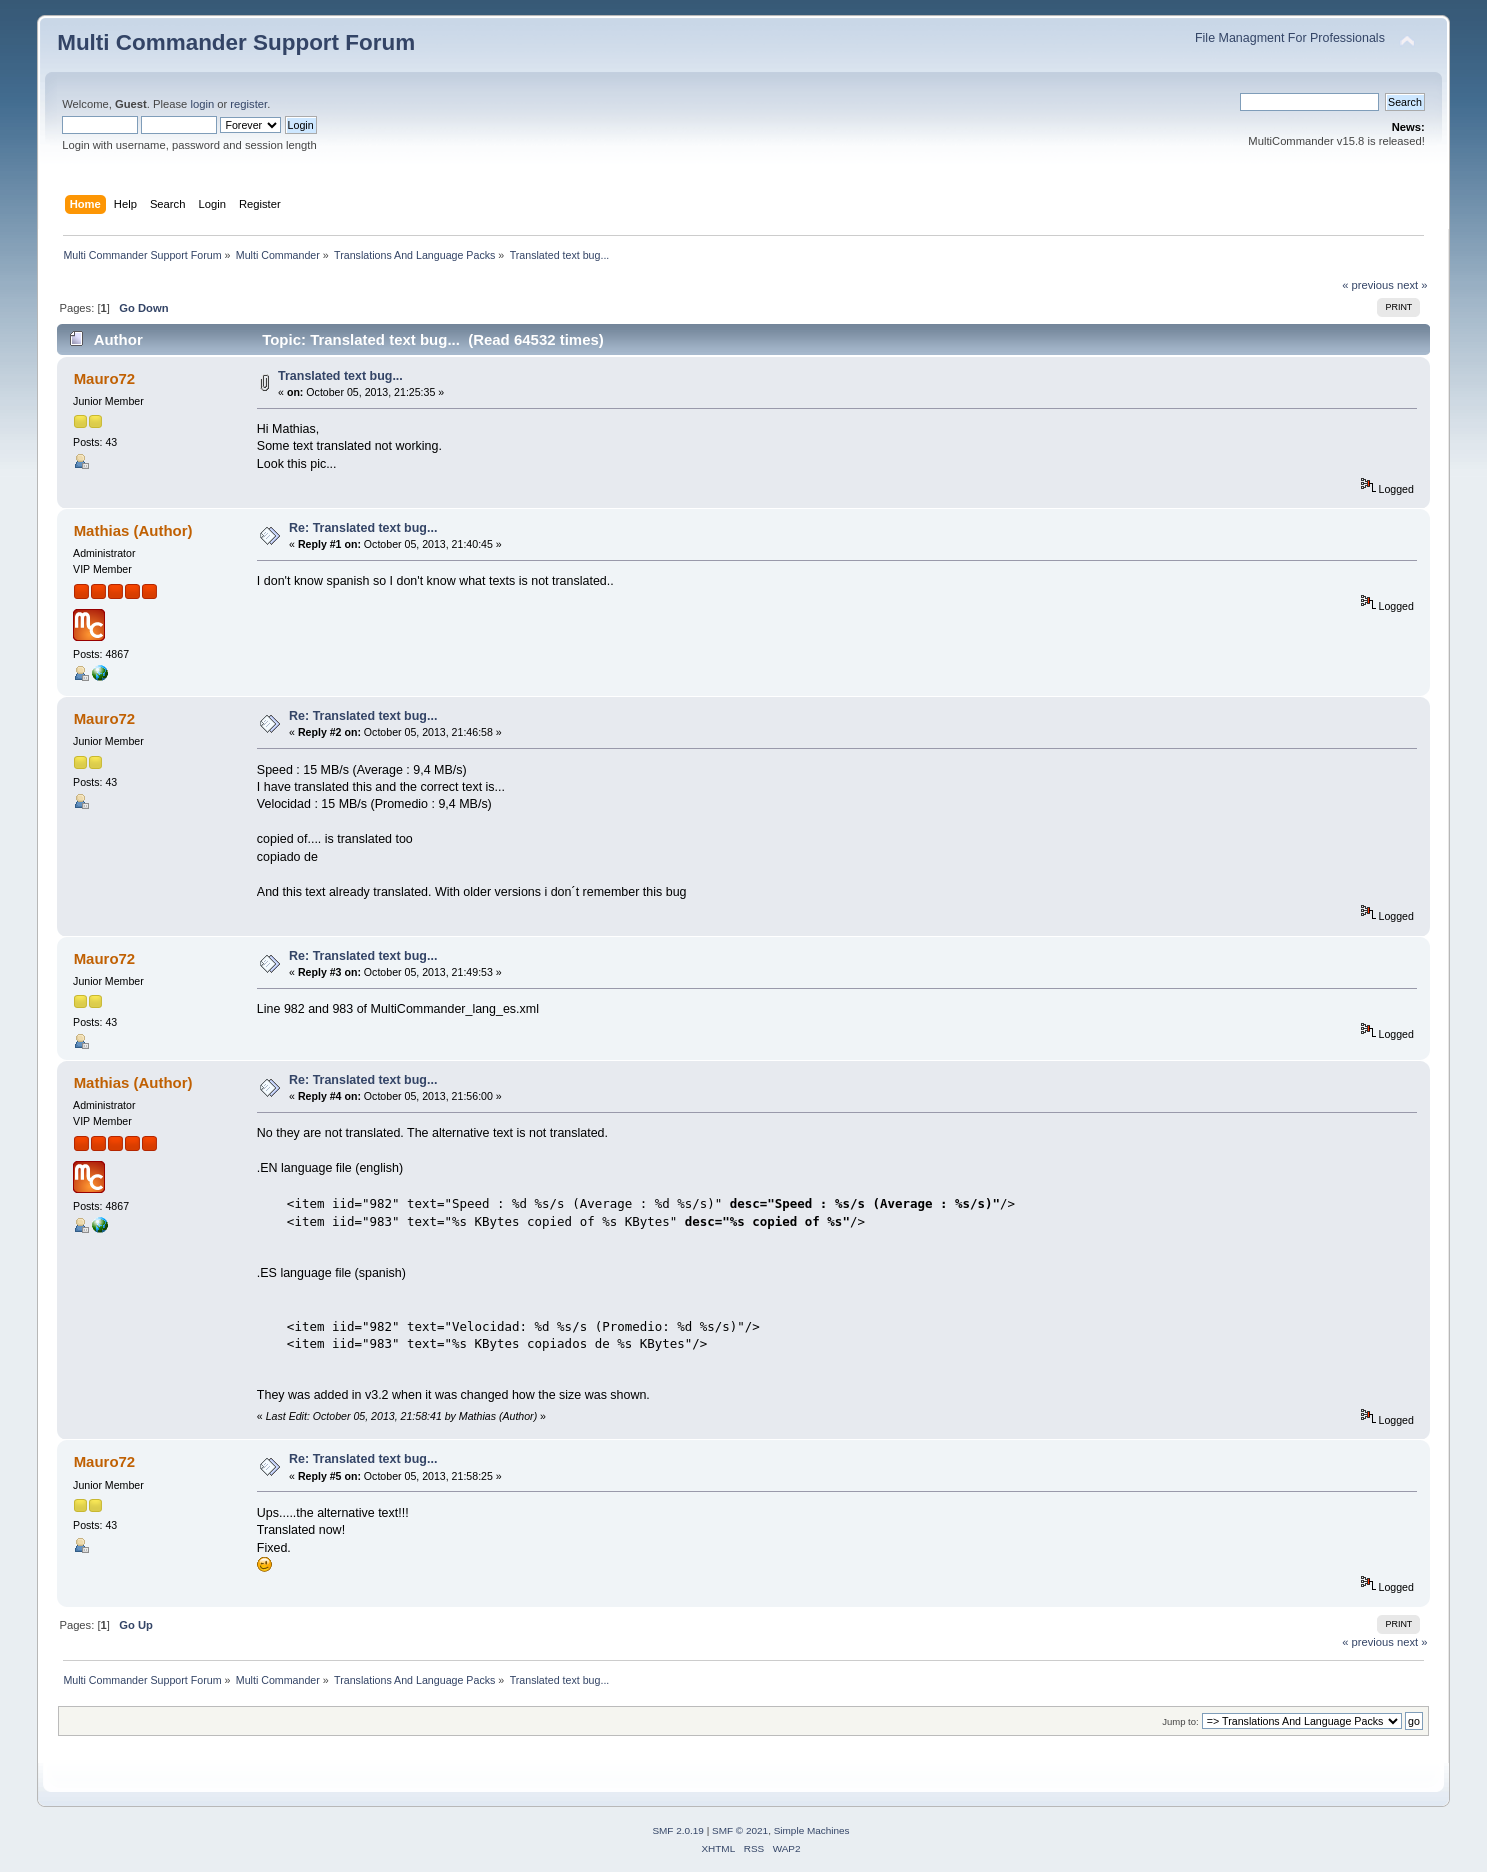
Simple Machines (812, 1830)
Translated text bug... (340, 376)
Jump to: (1180, 1721)
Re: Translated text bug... (363, 528)
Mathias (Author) (133, 530)
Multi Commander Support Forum (236, 42)
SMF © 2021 (740, 1830)
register (248, 104)
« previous (1368, 285)
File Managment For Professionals (1290, 38)
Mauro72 (105, 378)
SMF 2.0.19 (678, 1830)
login (202, 104)
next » (1412, 285)
